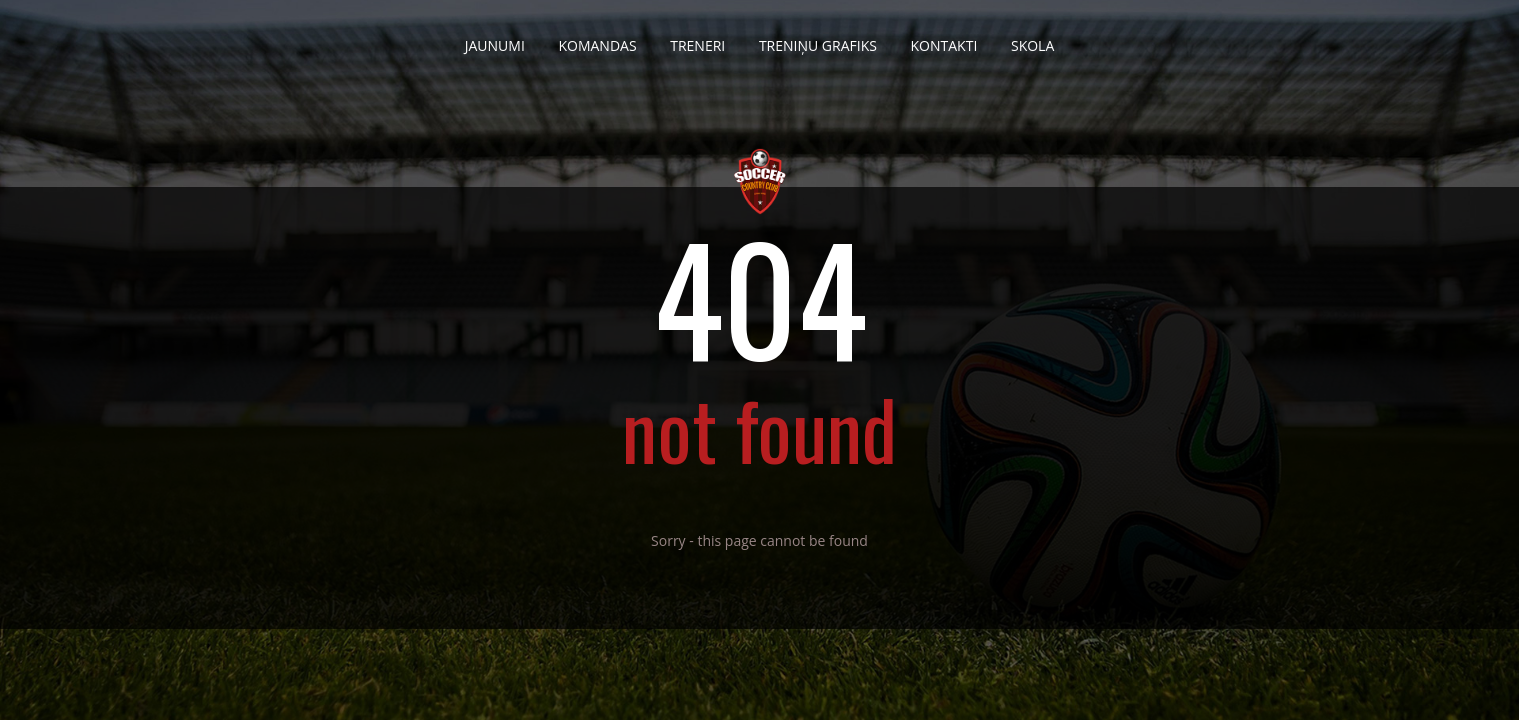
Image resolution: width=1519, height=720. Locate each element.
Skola (1032, 38)
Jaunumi (495, 38)
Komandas (597, 38)
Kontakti (944, 38)
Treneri (697, 38)
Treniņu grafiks (818, 38)
